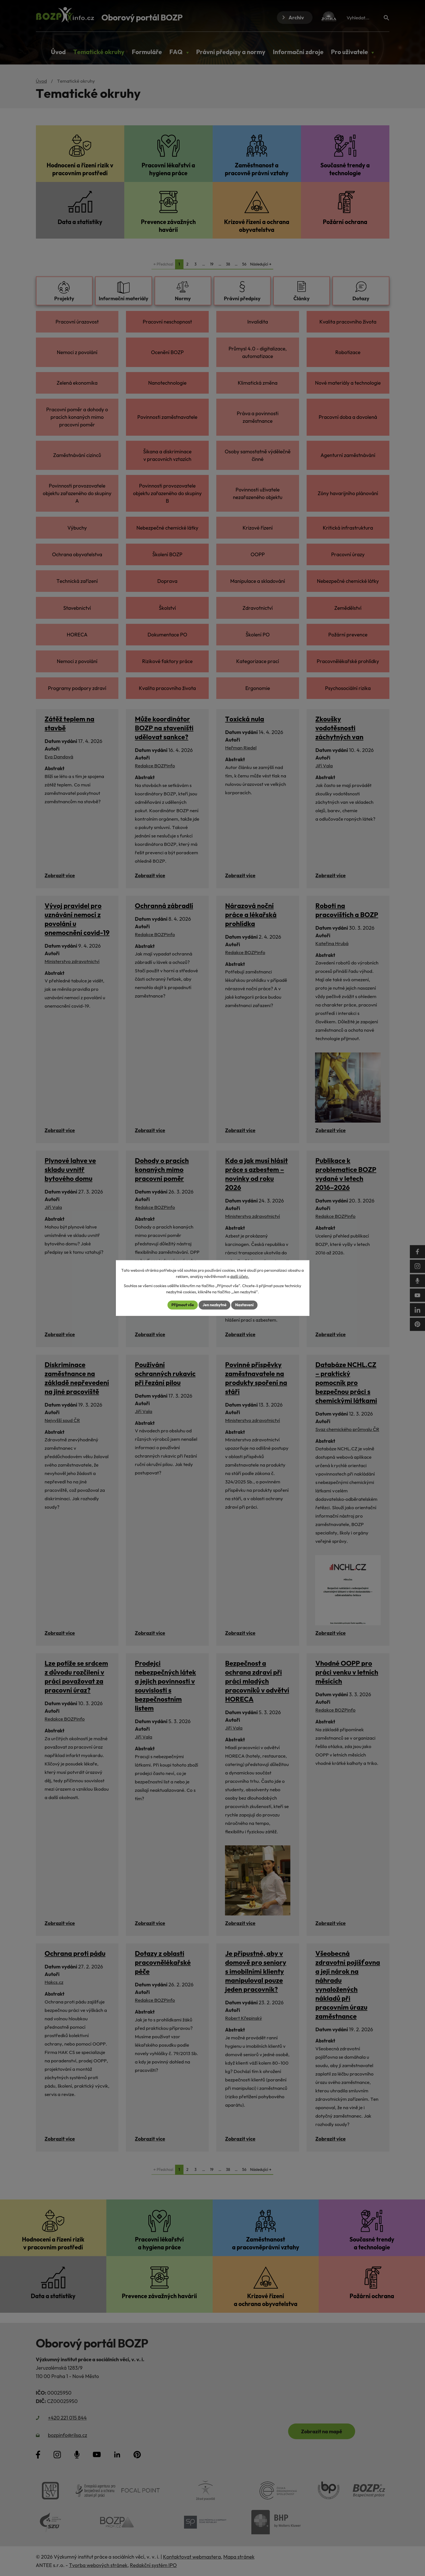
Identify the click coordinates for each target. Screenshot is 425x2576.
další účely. (239, 1276)
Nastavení (244, 1304)
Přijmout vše (182, 1304)
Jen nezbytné (214, 1304)
